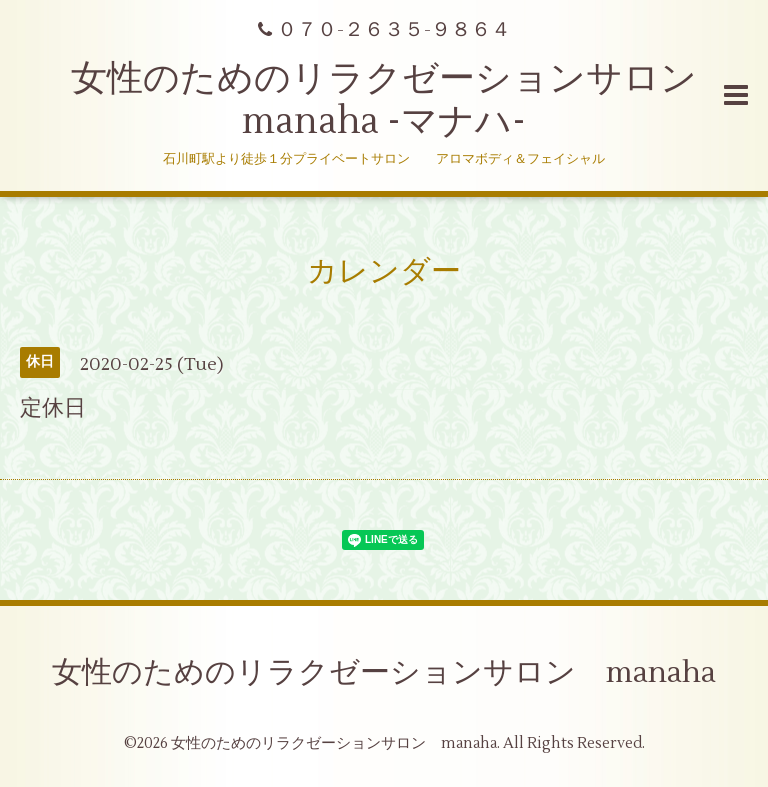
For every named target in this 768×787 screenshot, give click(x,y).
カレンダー (384, 271)
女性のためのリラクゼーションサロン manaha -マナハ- (402, 100)
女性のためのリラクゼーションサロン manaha (384, 672)
